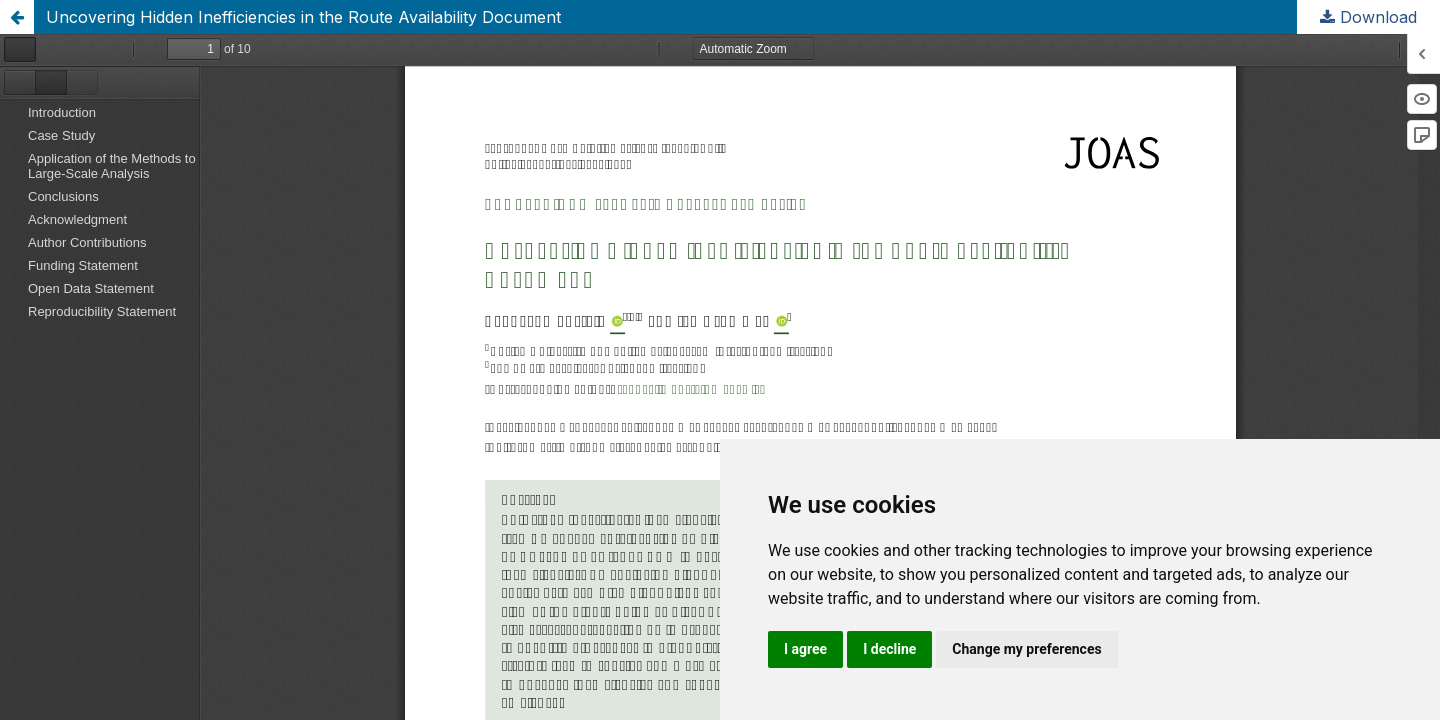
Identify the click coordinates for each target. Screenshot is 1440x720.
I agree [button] (805, 649)
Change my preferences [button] (1026, 649)
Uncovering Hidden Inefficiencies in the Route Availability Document (303, 17)
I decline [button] (889, 649)
